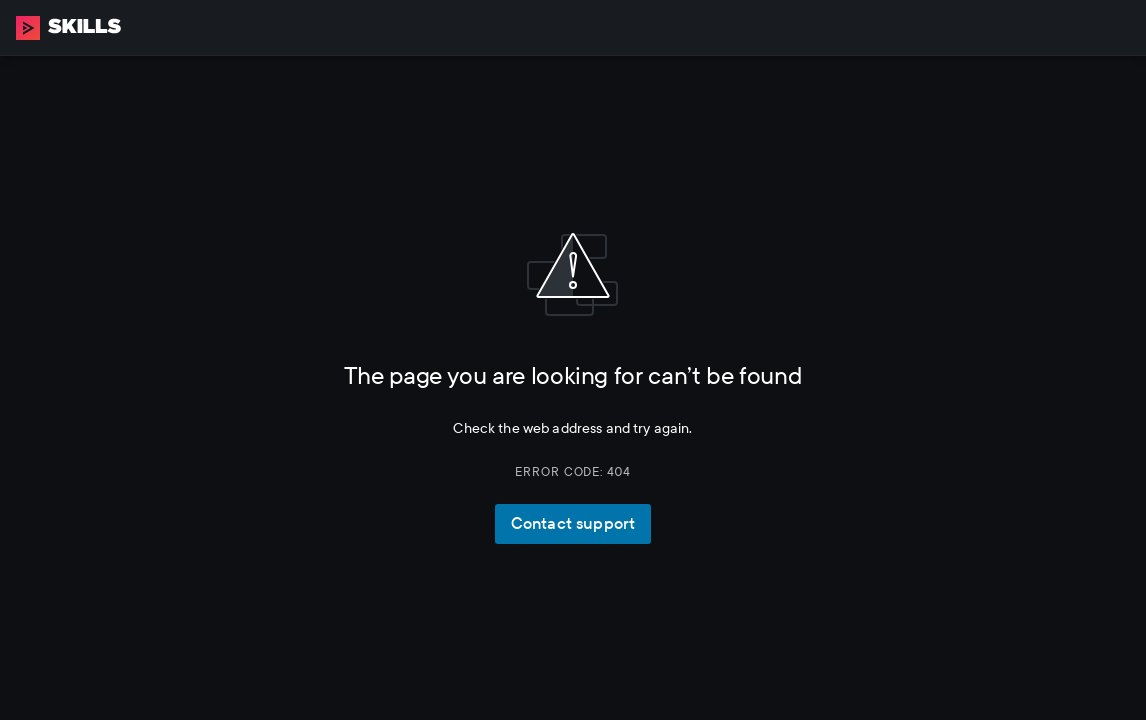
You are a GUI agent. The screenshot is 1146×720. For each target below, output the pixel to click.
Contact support (573, 523)
